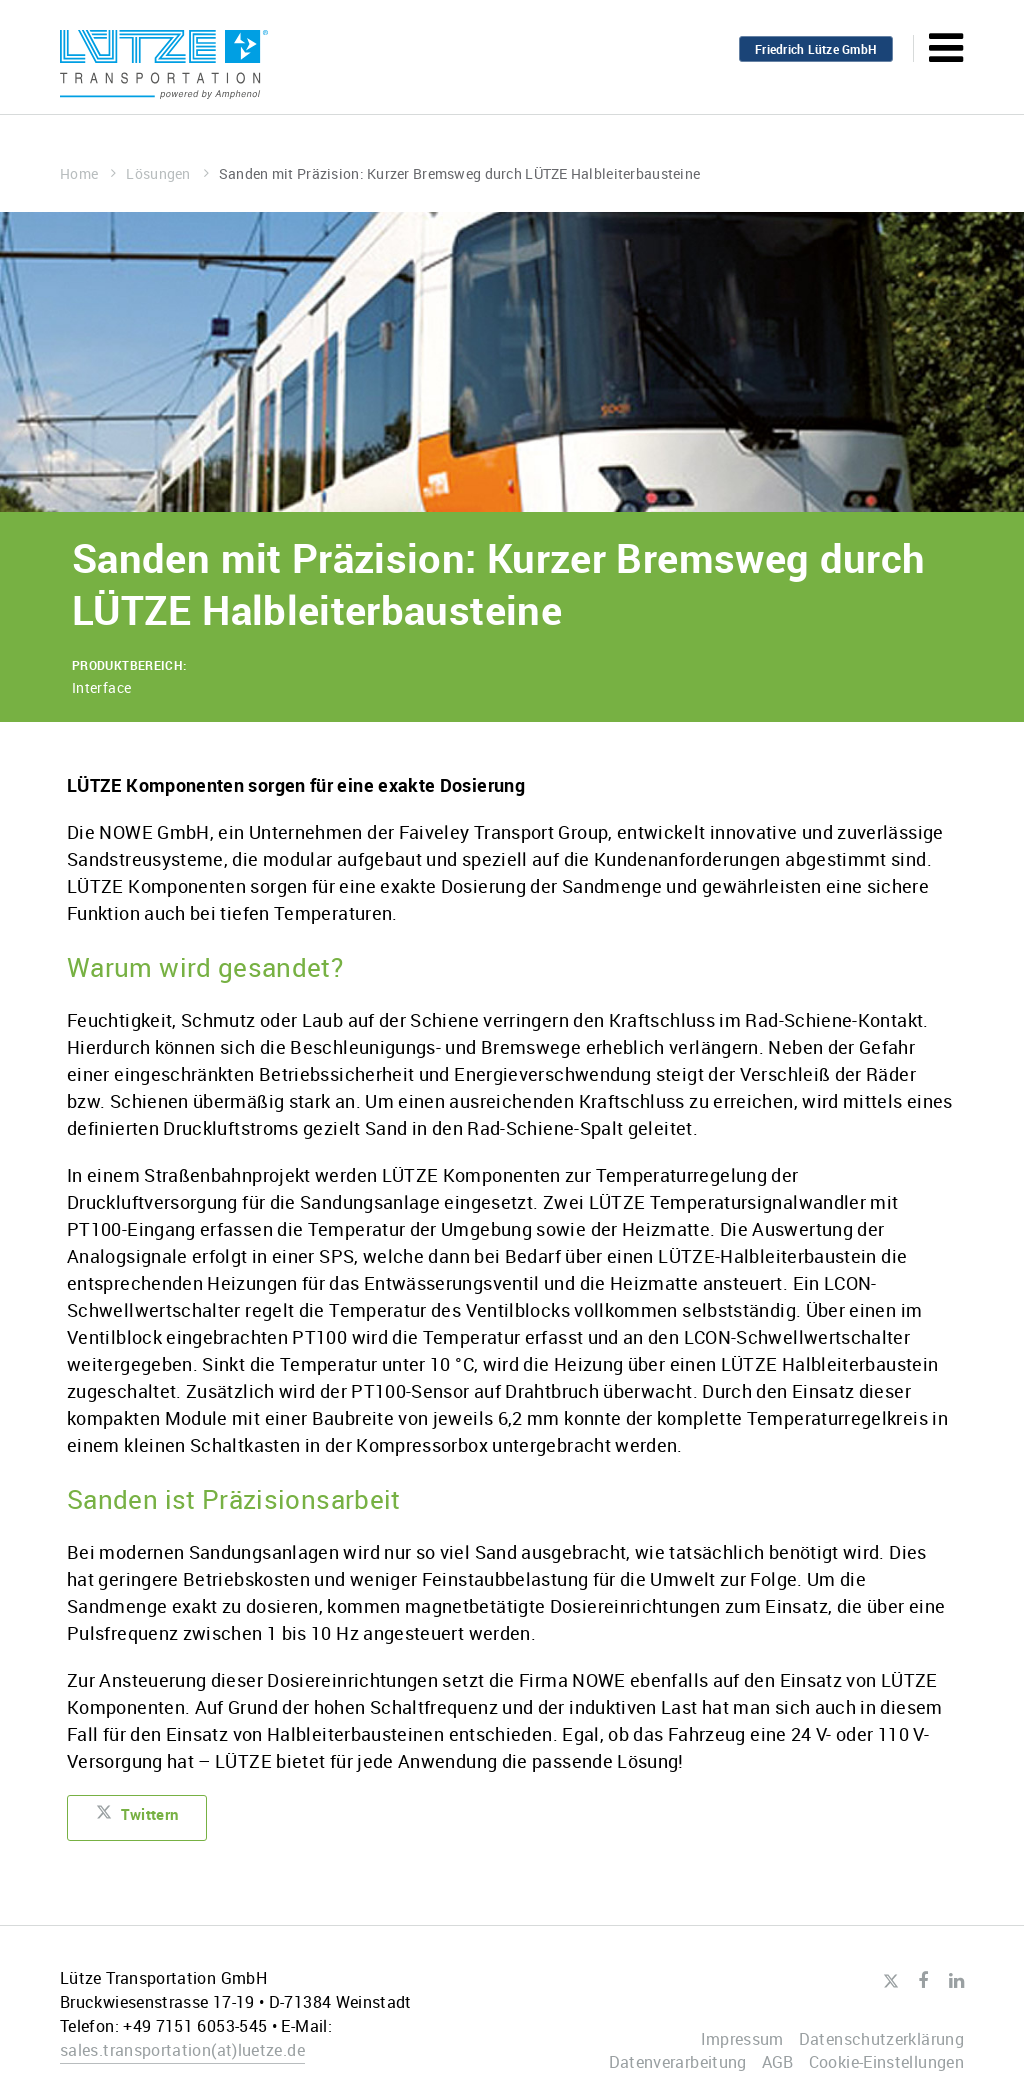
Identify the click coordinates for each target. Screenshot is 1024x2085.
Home (88, 173)
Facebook (923, 1981)
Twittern (142, 1818)
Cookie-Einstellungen (886, 2062)
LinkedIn (956, 1981)
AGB (778, 2062)
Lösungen (167, 173)
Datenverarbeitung (678, 2062)
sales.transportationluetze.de (182, 2050)
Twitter (890, 1982)
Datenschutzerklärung (881, 2039)
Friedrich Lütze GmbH (816, 49)
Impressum (742, 2039)
